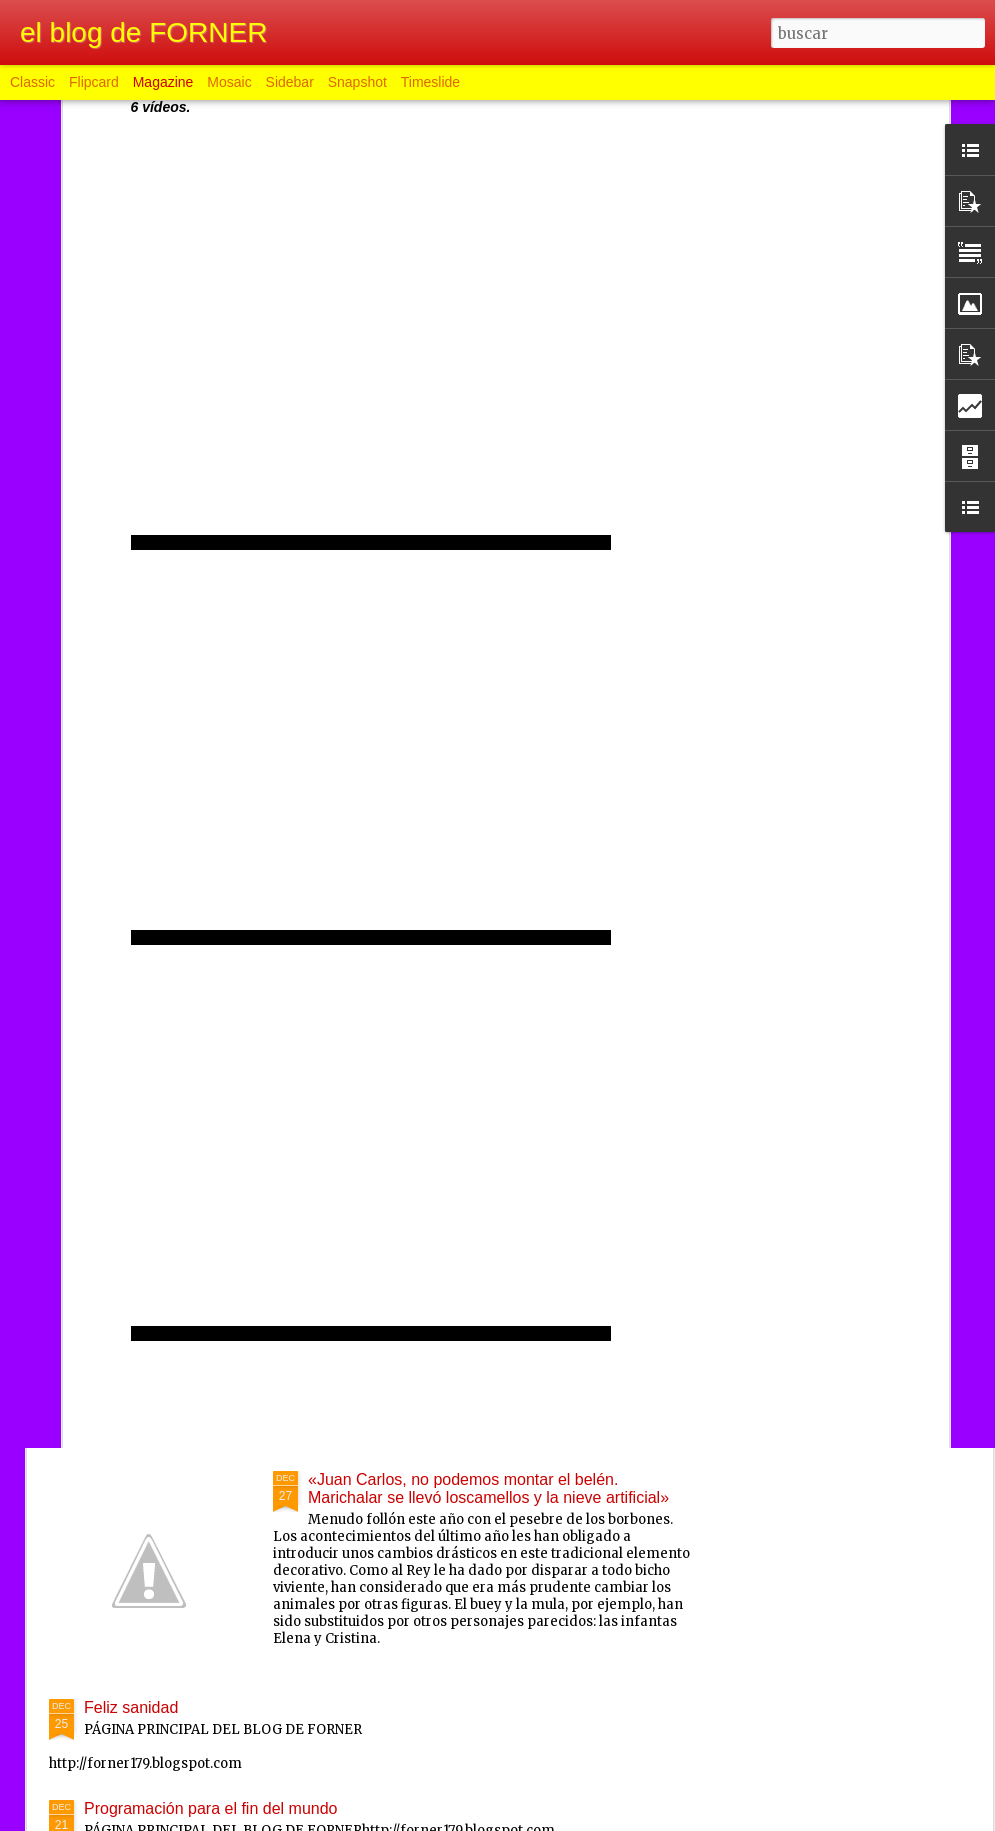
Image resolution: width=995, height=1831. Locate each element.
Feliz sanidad (131, 1707)
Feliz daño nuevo (369, 1023)
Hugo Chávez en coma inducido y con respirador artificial (286, 905)
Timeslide (430, 82)
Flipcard (94, 82)
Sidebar (290, 82)
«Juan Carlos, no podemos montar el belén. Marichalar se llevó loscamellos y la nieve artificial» (488, 1488)
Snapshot (357, 82)
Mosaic (229, 82)
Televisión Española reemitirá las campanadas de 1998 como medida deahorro (483, 1260)
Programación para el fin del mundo (210, 1808)
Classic (32, 82)
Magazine (163, 82)
